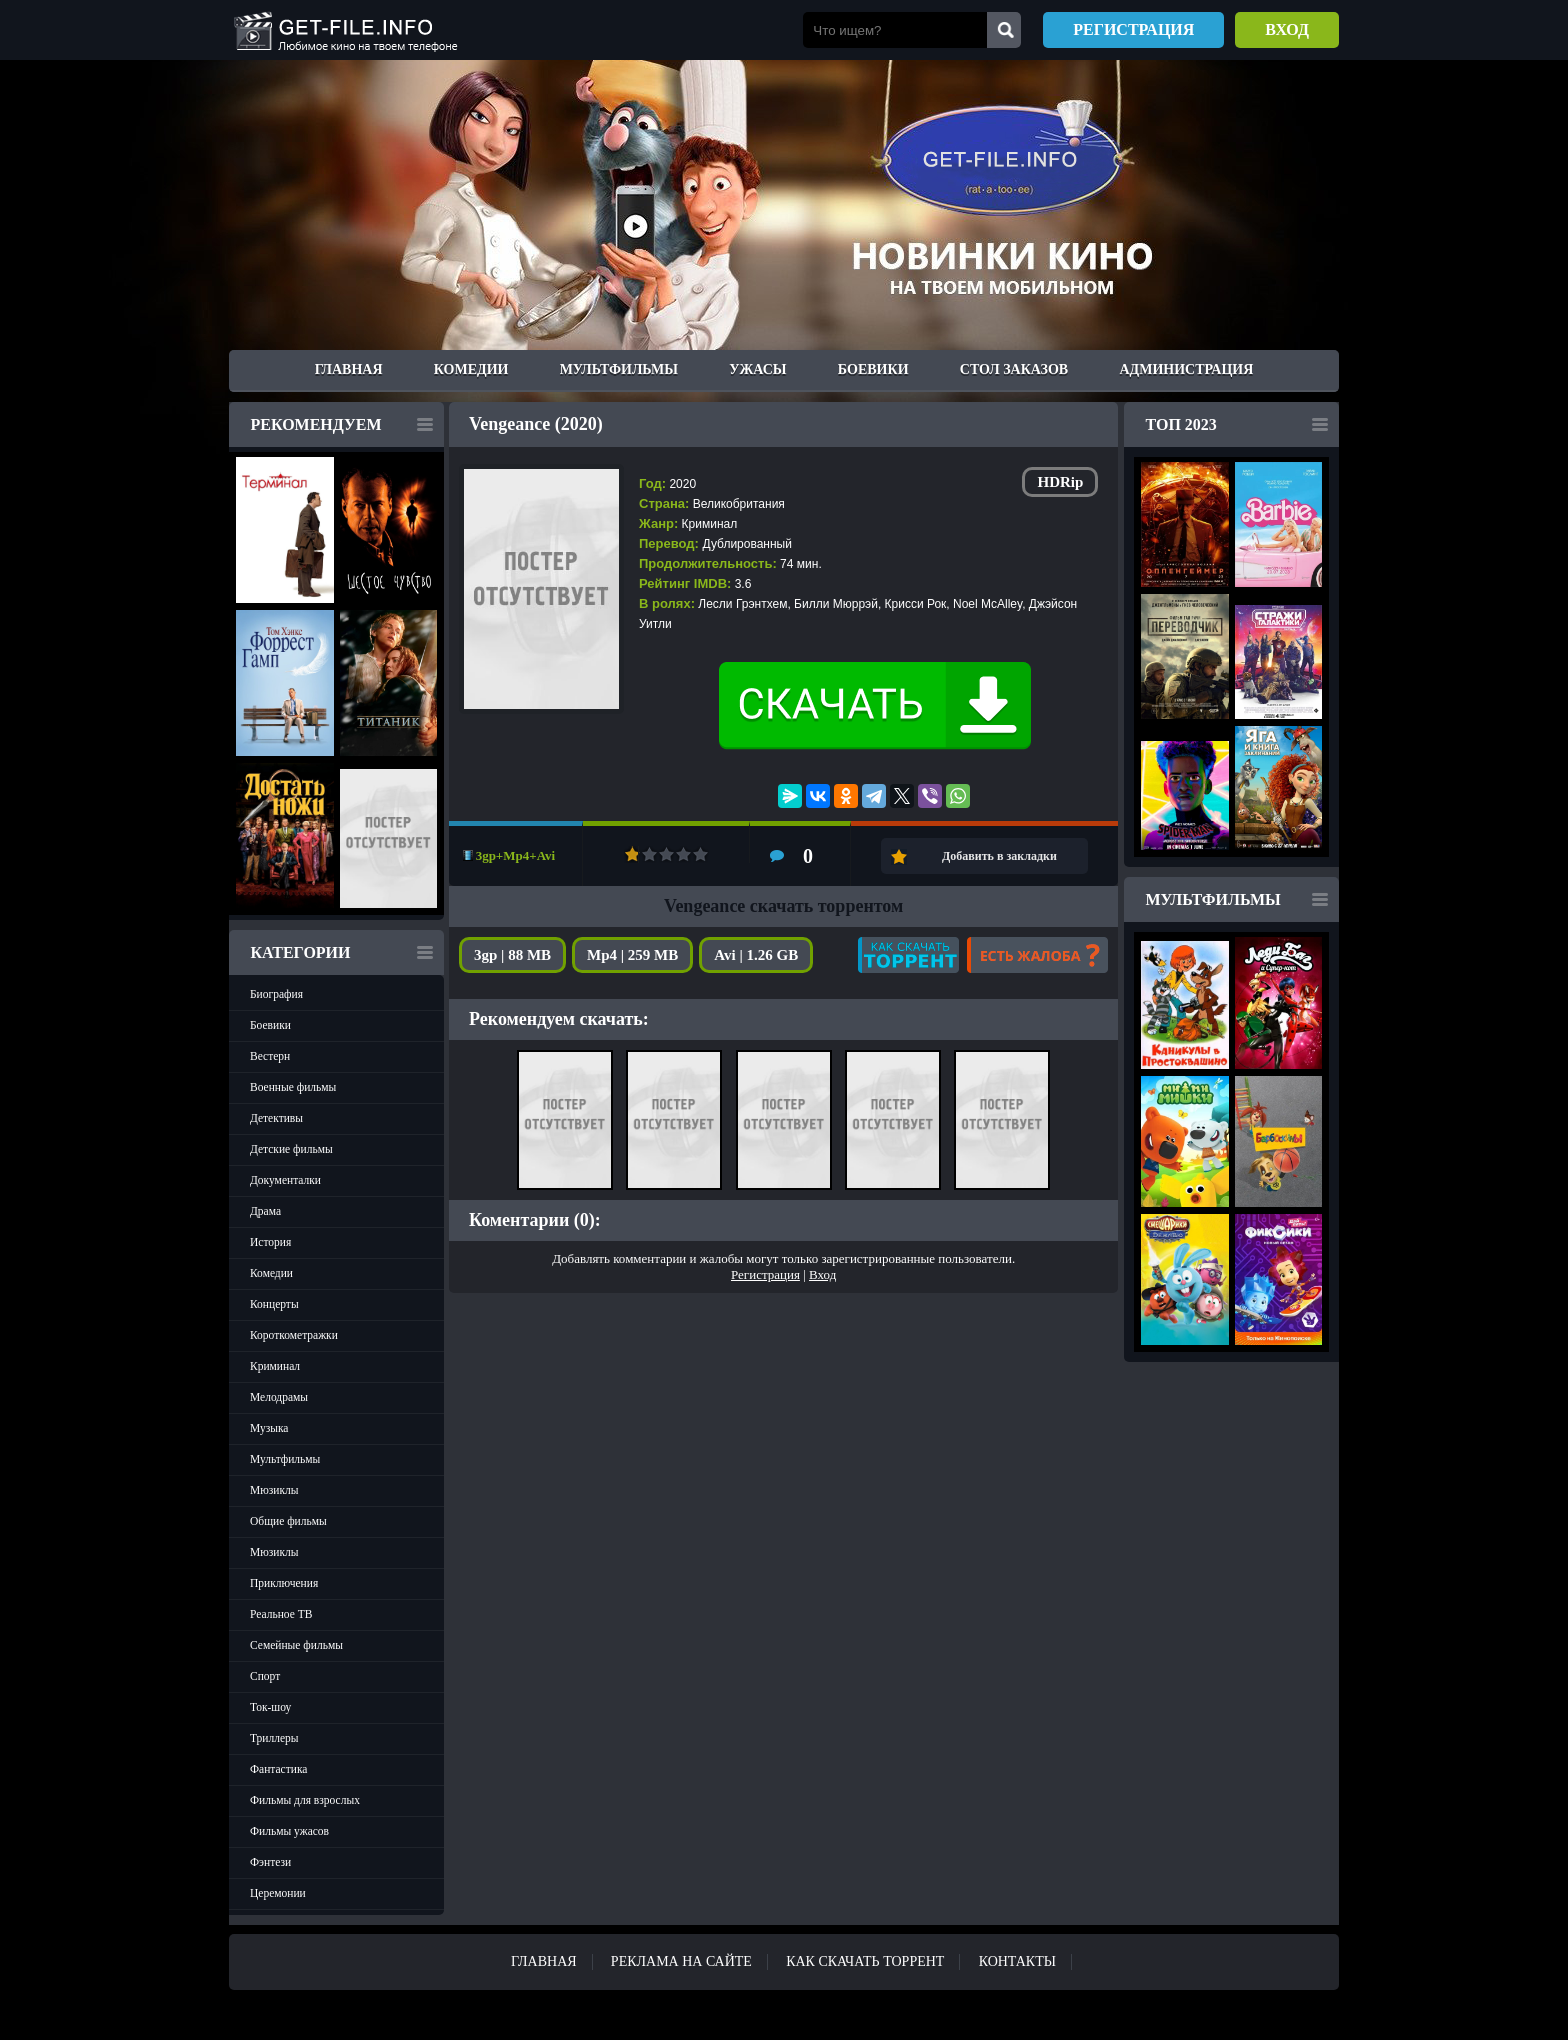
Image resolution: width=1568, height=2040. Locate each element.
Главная (349, 369)
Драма (265, 1211)
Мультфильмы (619, 369)
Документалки (285, 1180)
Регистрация (1133, 29)
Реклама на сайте (681, 1961)
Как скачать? (908, 955)
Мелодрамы (279, 1397)
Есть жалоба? (1037, 955)
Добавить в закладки (999, 856)
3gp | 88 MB (512, 955)
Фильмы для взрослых (305, 1800)
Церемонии (278, 1893)
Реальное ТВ (281, 1614)
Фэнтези (270, 1862)
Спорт (265, 1676)
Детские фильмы (291, 1149)
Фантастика (278, 1769)
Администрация (1186, 369)
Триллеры (274, 1738)
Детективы (276, 1118)
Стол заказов (1014, 369)
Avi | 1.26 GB (756, 955)
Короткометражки (294, 1335)
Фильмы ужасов (289, 1831)
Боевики (873, 369)
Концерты (274, 1304)
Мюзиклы (274, 1490)
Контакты (1017, 1961)
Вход (1287, 29)
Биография (276, 994)
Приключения (284, 1583)
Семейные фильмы (296, 1645)
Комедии (471, 369)
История (270, 1242)
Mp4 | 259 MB (632, 955)
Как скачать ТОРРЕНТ (865, 1961)
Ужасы (757, 369)
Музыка (269, 1428)
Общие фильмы (288, 1521)
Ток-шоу (270, 1707)
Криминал (275, 1366)
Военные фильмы (293, 1087)
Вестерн (270, 1056)
